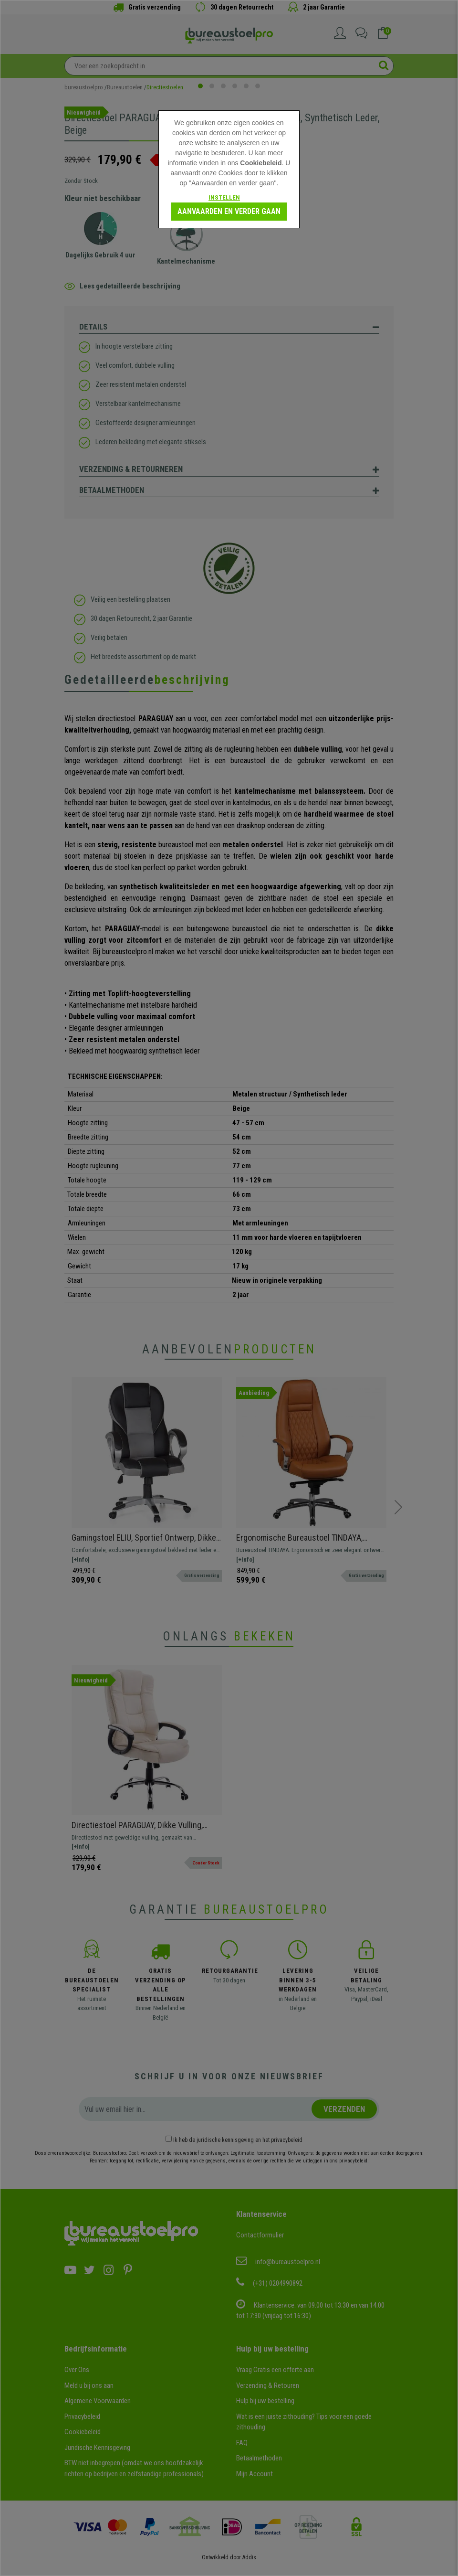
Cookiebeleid (260, 163)
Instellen (224, 197)
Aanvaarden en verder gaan (229, 211)
